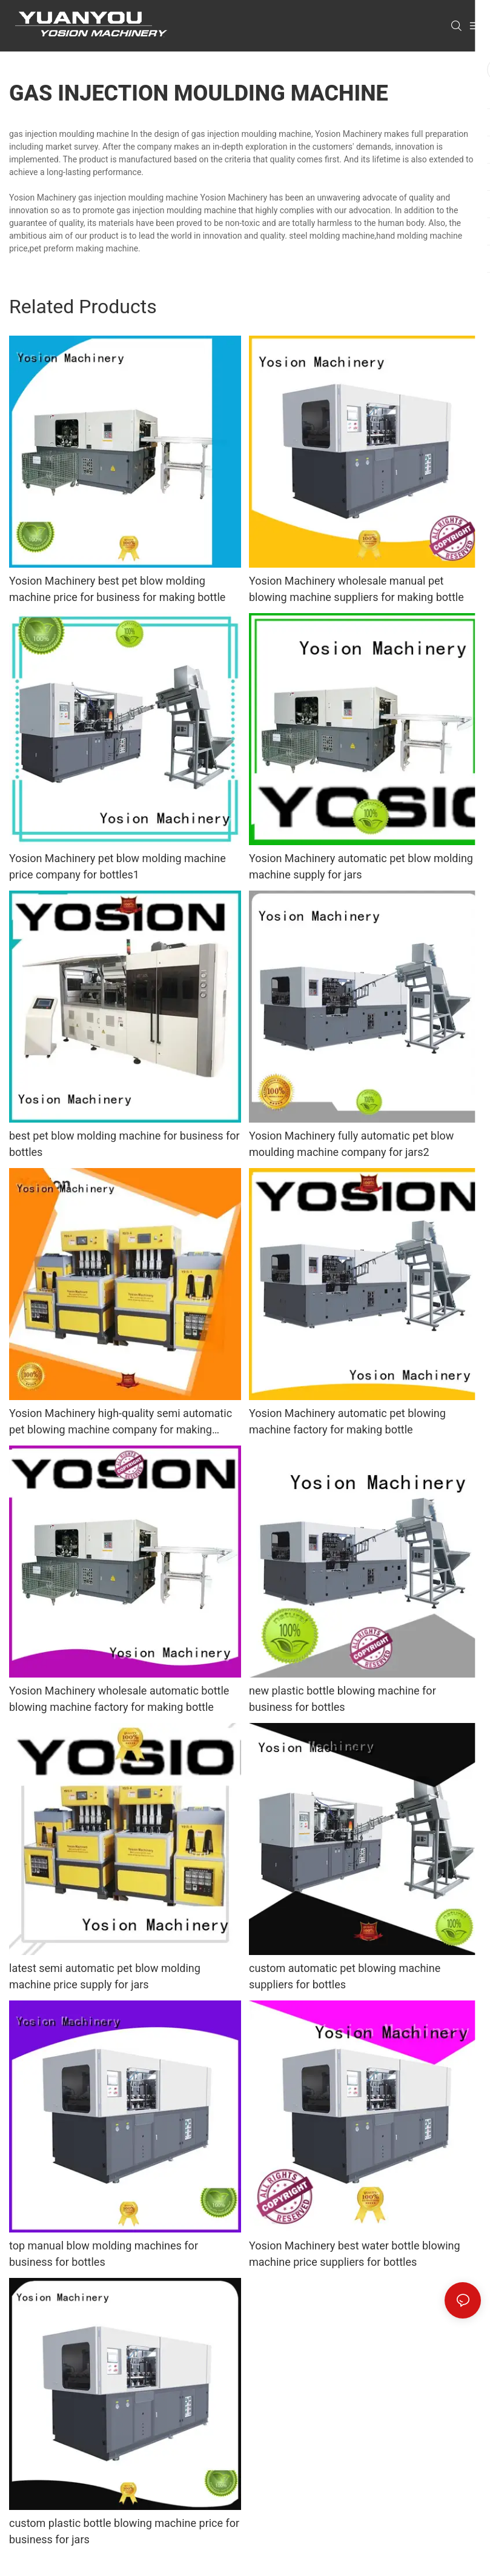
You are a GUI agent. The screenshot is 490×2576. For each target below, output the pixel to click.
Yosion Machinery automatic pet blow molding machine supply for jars (361, 866)
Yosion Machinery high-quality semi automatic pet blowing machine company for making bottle (120, 1422)
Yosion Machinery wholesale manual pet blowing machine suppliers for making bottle (356, 588)
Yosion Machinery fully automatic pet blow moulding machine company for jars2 (351, 1143)
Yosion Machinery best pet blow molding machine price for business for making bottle (117, 588)
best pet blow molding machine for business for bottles (124, 1143)
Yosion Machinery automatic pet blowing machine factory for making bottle (347, 1421)
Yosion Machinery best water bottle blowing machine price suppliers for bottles (354, 2253)
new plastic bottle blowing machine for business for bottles (342, 1698)
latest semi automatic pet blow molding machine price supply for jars (104, 1976)
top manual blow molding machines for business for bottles (103, 2253)
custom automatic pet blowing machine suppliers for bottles (344, 1976)
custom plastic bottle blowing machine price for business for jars (124, 2531)
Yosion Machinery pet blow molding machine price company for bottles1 (117, 866)
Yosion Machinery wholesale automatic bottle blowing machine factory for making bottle (119, 1698)
